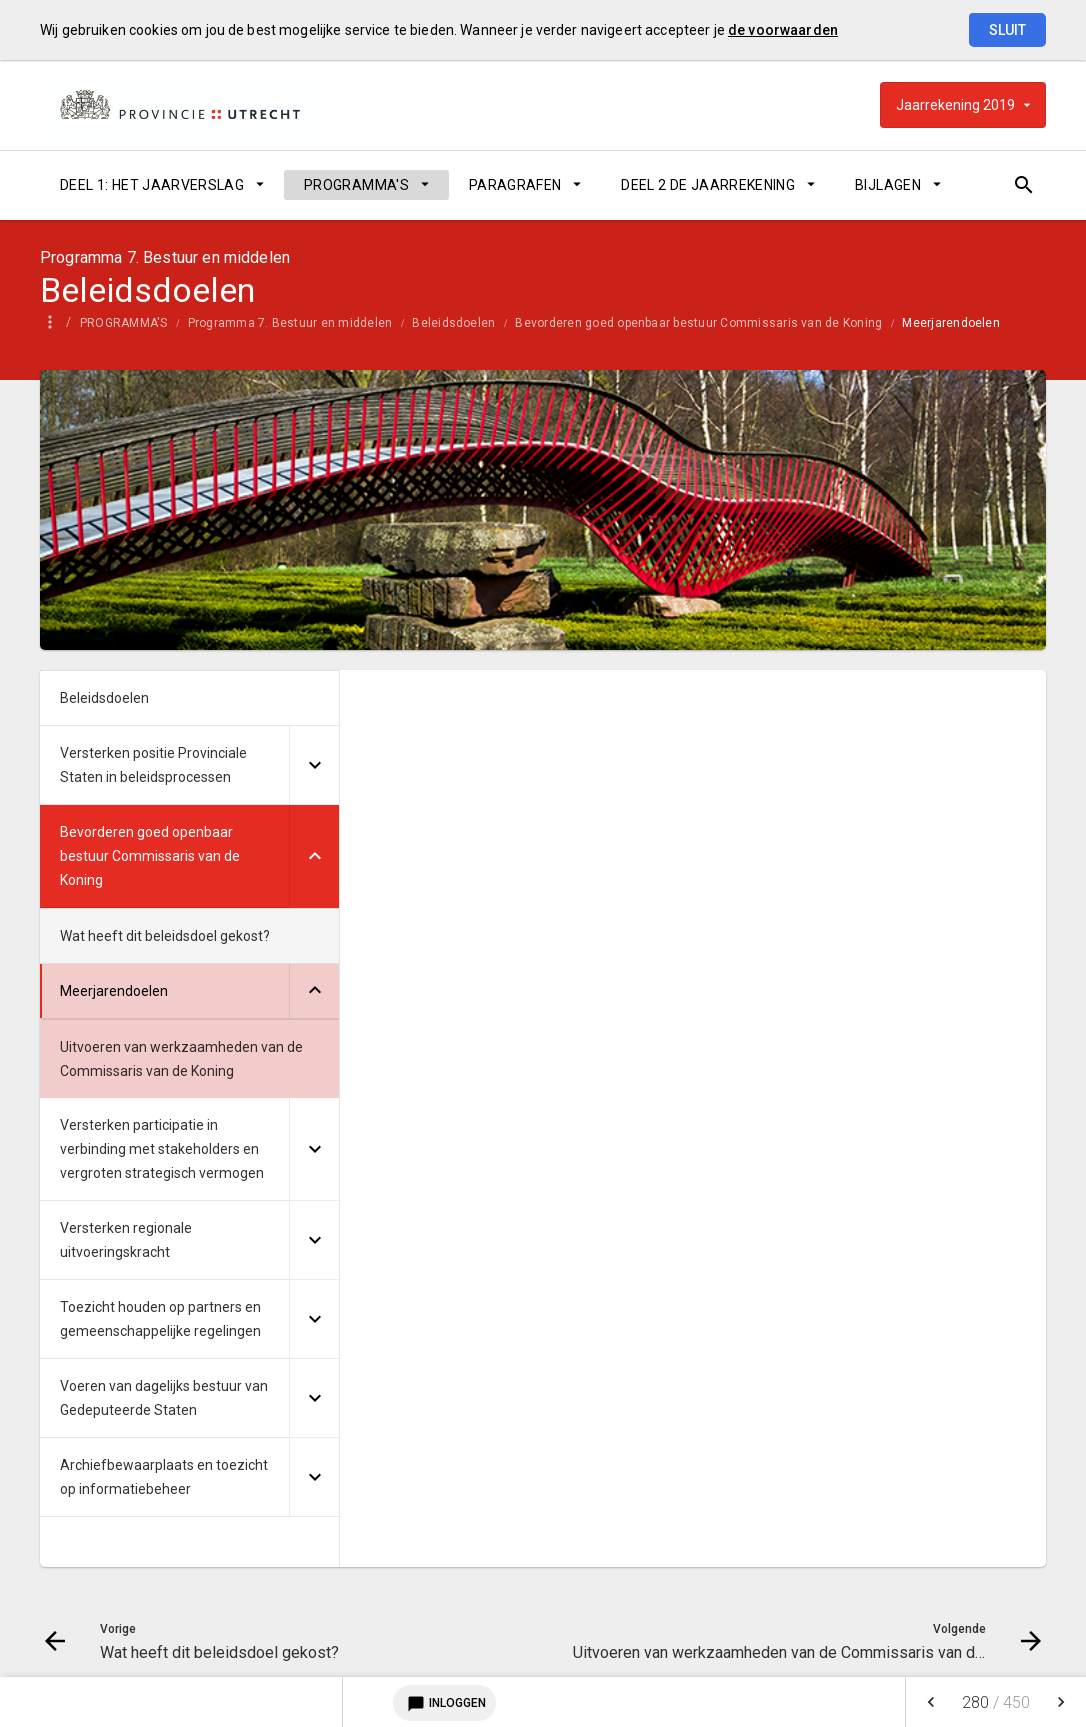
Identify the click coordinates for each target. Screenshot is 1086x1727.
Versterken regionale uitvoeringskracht (126, 1240)
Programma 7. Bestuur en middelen (304, 323)
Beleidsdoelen (467, 323)
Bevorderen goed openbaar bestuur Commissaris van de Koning (712, 323)
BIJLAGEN (888, 185)
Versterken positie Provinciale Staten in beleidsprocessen (153, 765)
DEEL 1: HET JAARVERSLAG (152, 185)
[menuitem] (162, 185)
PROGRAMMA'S (356, 185)
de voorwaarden (783, 30)
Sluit (1007, 30)
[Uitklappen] (314, 765)
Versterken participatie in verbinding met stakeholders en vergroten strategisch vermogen (162, 1149)
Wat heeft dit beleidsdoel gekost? (165, 936)
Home (57, 323)
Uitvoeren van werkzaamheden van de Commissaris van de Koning (181, 1059)
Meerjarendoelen (965, 323)
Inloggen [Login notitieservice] (444, 1703)
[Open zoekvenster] (1023, 185)
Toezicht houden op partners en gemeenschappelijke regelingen (160, 1319)
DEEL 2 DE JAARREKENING (708, 185)
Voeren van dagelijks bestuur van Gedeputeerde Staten (164, 1398)
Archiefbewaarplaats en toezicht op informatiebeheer (164, 1477)
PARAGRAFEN (515, 185)
